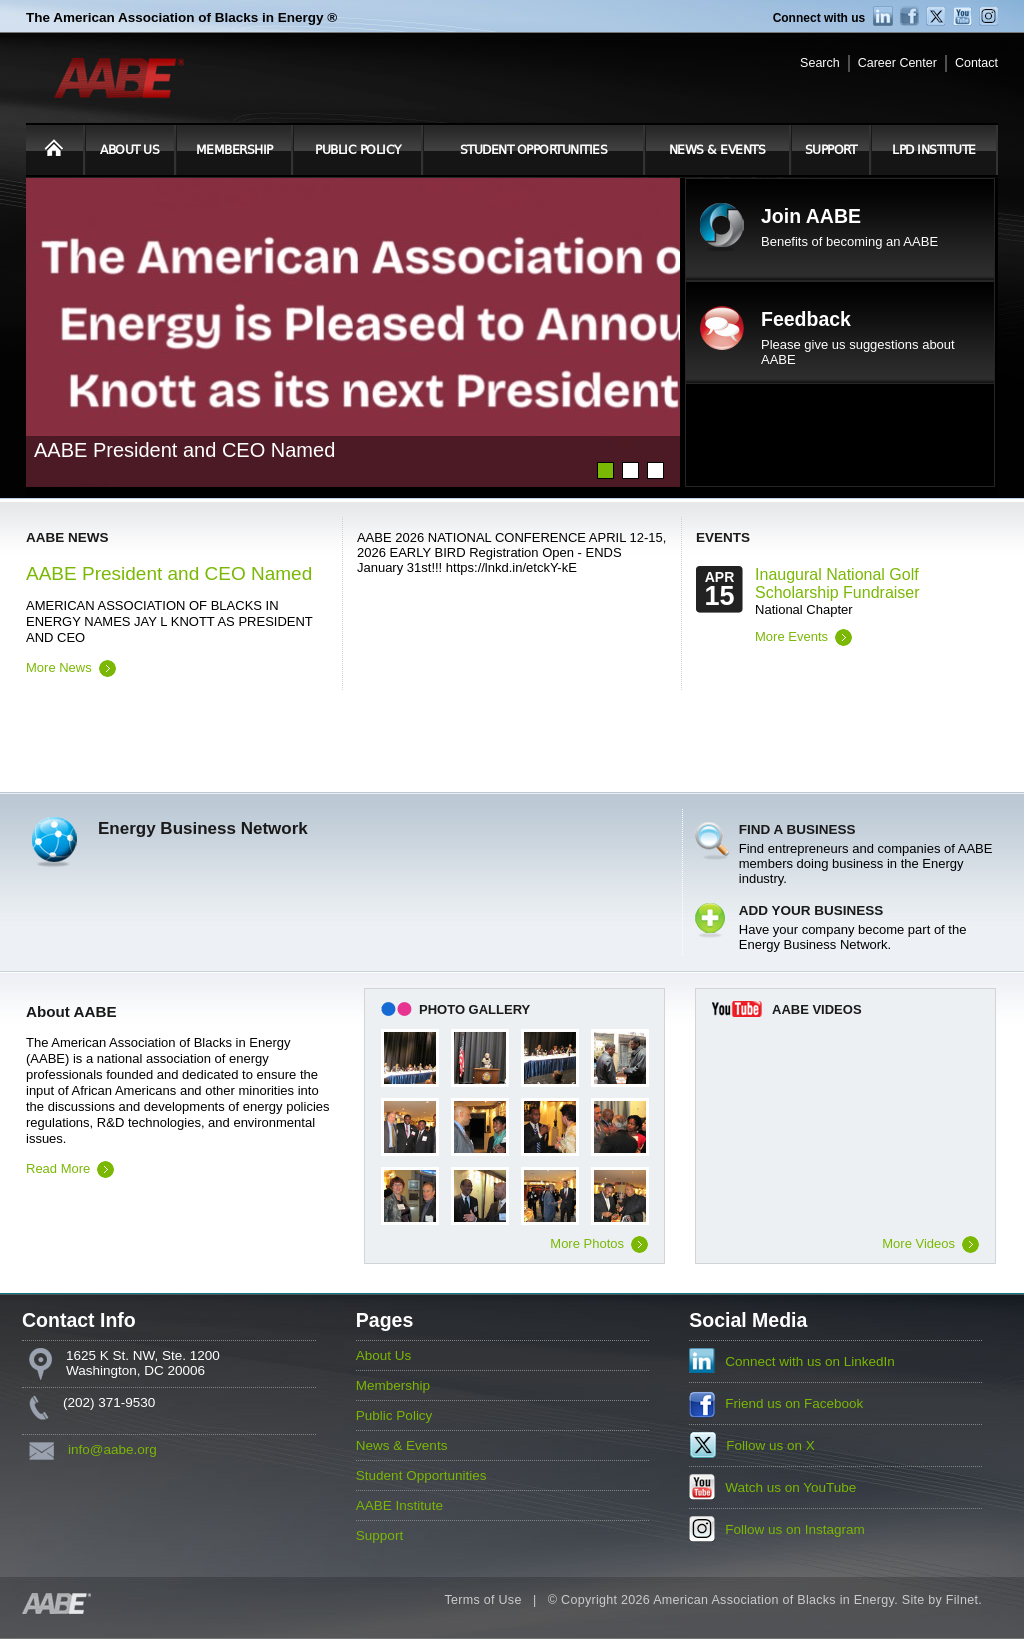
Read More (58, 1168)
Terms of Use (482, 1600)
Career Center (897, 63)
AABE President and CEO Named (169, 573)
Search (820, 63)
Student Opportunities (534, 150)
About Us (129, 150)
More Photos (587, 1243)
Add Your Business (811, 910)
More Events (791, 636)
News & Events (717, 150)
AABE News (67, 537)
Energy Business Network (203, 828)
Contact (976, 63)
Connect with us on (810, 1361)
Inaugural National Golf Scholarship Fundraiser (837, 583)
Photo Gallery (474, 1009)
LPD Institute (934, 150)
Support (831, 150)
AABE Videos (817, 1009)
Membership (234, 150)
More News (59, 667)
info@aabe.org (112, 1449)
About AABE (71, 1011)
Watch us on (790, 1487)
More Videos (918, 1243)
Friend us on (794, 1403)
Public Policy (358, 150)
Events (723, 537)
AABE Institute (399, 1505)
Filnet (962, 1600)
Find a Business (797, 829)
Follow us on (770, 1445)
